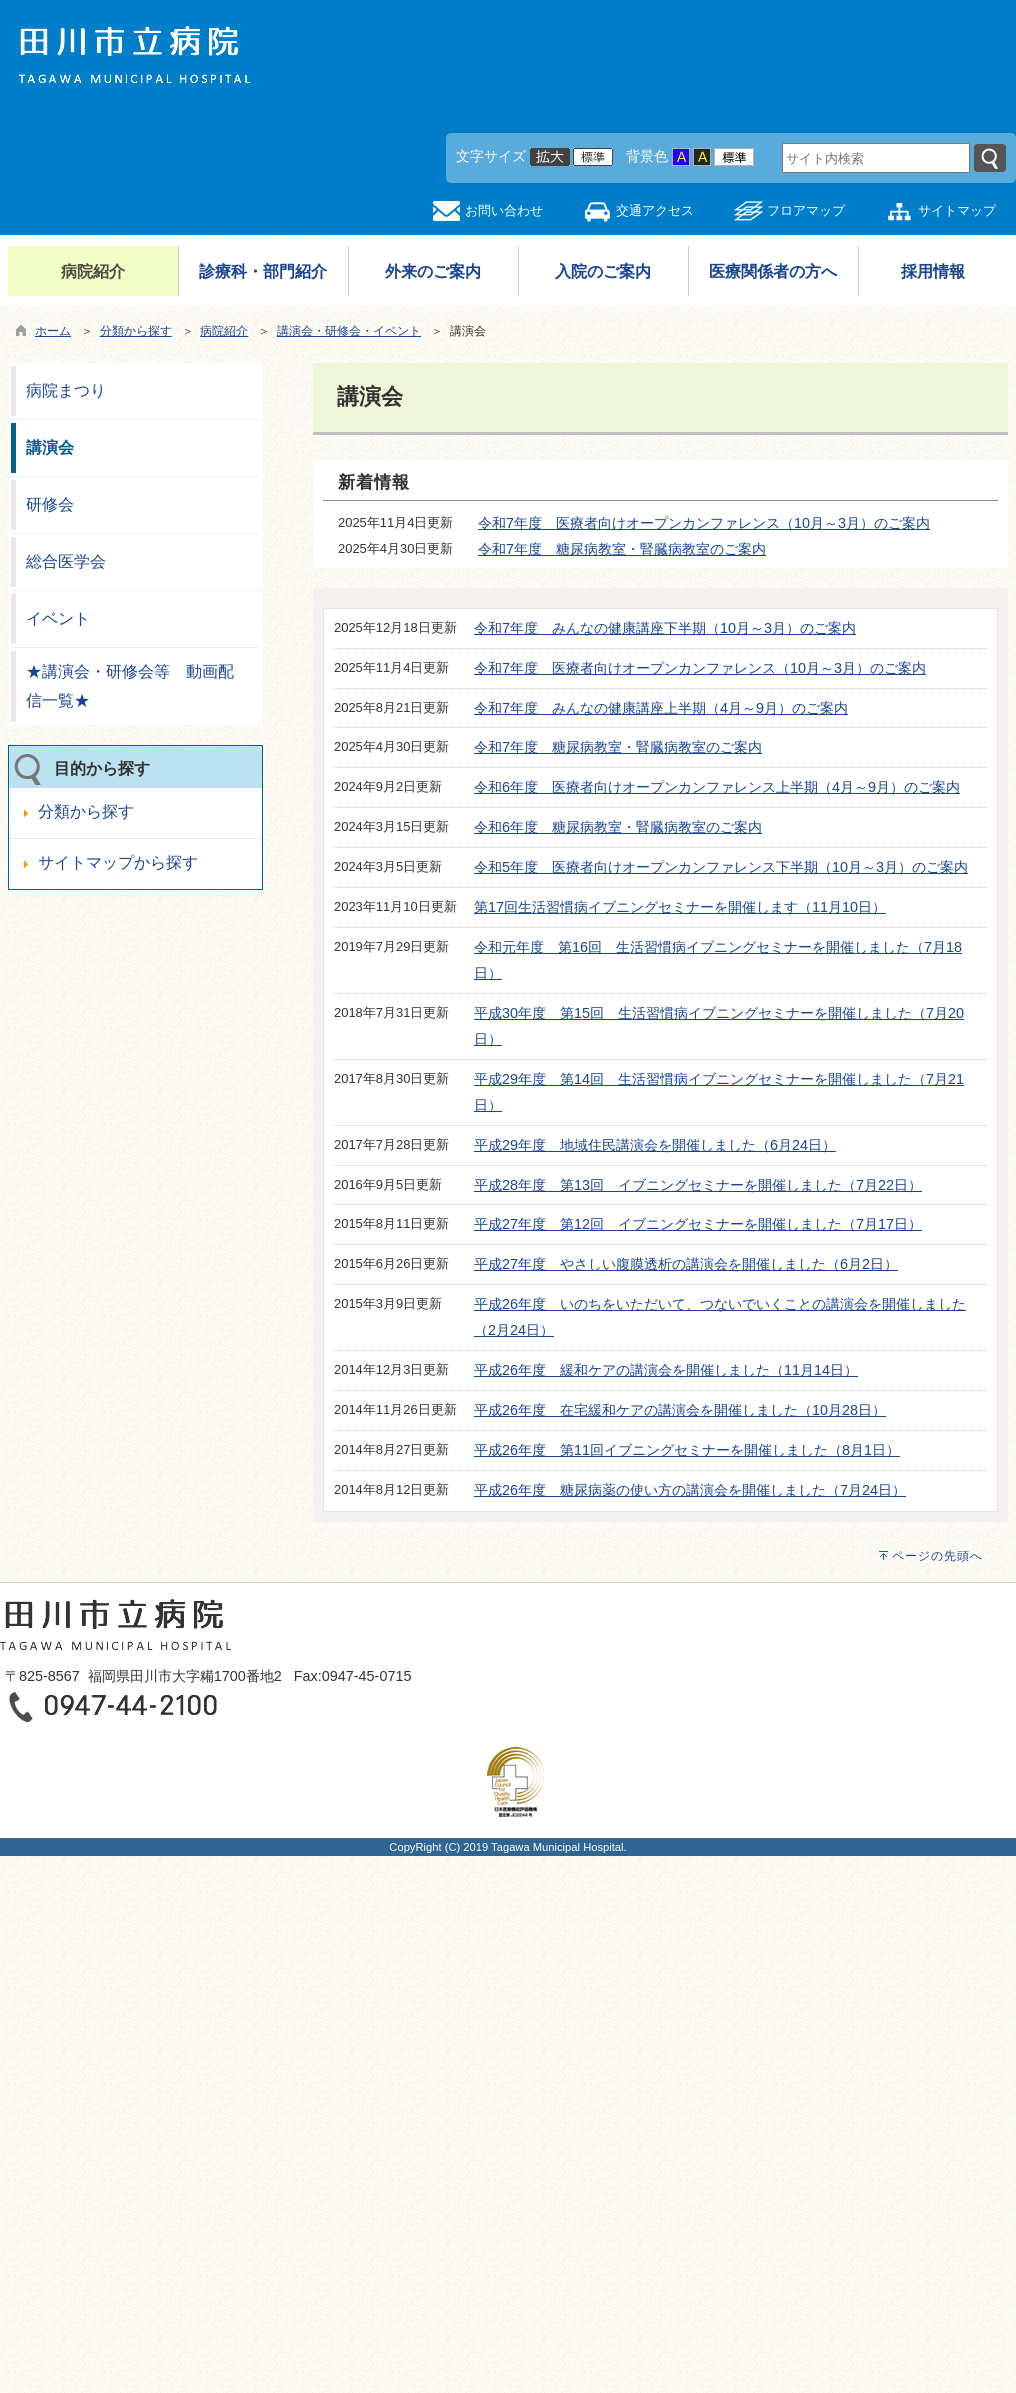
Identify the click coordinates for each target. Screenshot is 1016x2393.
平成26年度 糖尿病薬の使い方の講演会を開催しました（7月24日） (690, 1490)
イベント (58, 618)
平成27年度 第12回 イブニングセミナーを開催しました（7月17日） (698, 1224)
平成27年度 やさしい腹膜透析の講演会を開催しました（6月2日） (686, 1264)
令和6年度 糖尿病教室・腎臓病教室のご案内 (618, 827)
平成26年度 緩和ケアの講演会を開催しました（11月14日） (666, 1370)
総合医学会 (66, 561)
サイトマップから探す (118, 862)
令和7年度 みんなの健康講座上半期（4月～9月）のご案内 (661, 708)
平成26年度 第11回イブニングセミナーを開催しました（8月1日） (687, 1450)
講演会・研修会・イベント (349, 331)
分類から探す (136, 331)
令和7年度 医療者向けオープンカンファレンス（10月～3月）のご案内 (704, 523)
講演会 (50, 447)
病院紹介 (224, 331)
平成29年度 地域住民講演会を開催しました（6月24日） (655, 1145)
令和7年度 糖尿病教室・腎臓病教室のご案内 (622, 549)
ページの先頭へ (937, 1556)
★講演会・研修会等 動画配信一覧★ (130, 686)
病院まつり (66, 390)
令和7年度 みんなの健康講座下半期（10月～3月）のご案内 (665, 628)
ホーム (53, 331)
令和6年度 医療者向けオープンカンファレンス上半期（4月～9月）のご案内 (717, 787)
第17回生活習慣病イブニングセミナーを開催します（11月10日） (680, 907)
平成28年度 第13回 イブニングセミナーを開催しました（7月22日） (698, 1185)
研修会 (50, 504)
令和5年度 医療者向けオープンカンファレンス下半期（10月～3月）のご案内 (721, 867)
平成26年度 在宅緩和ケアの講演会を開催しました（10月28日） (680, 1410)
